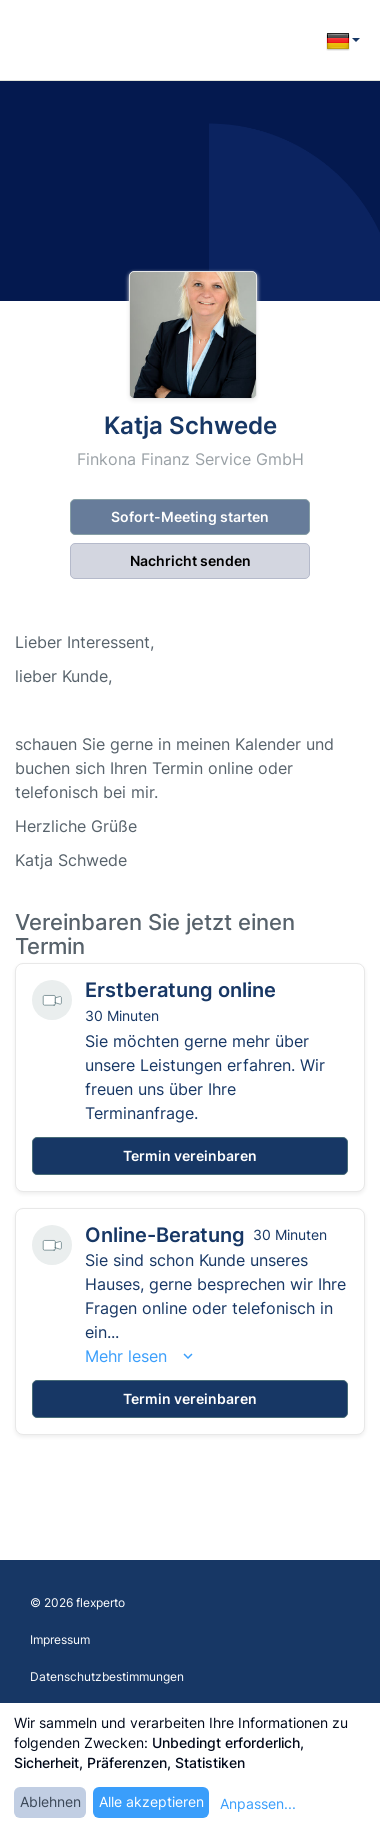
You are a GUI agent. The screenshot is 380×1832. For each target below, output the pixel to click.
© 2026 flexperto (77, 1602)
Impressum (60, 1639)
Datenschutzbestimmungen (107, 1676)
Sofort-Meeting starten (190, 516)
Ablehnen (50, 1801)
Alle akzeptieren (151, 1801)
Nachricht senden (190, 560)
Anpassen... (258, 1803)
